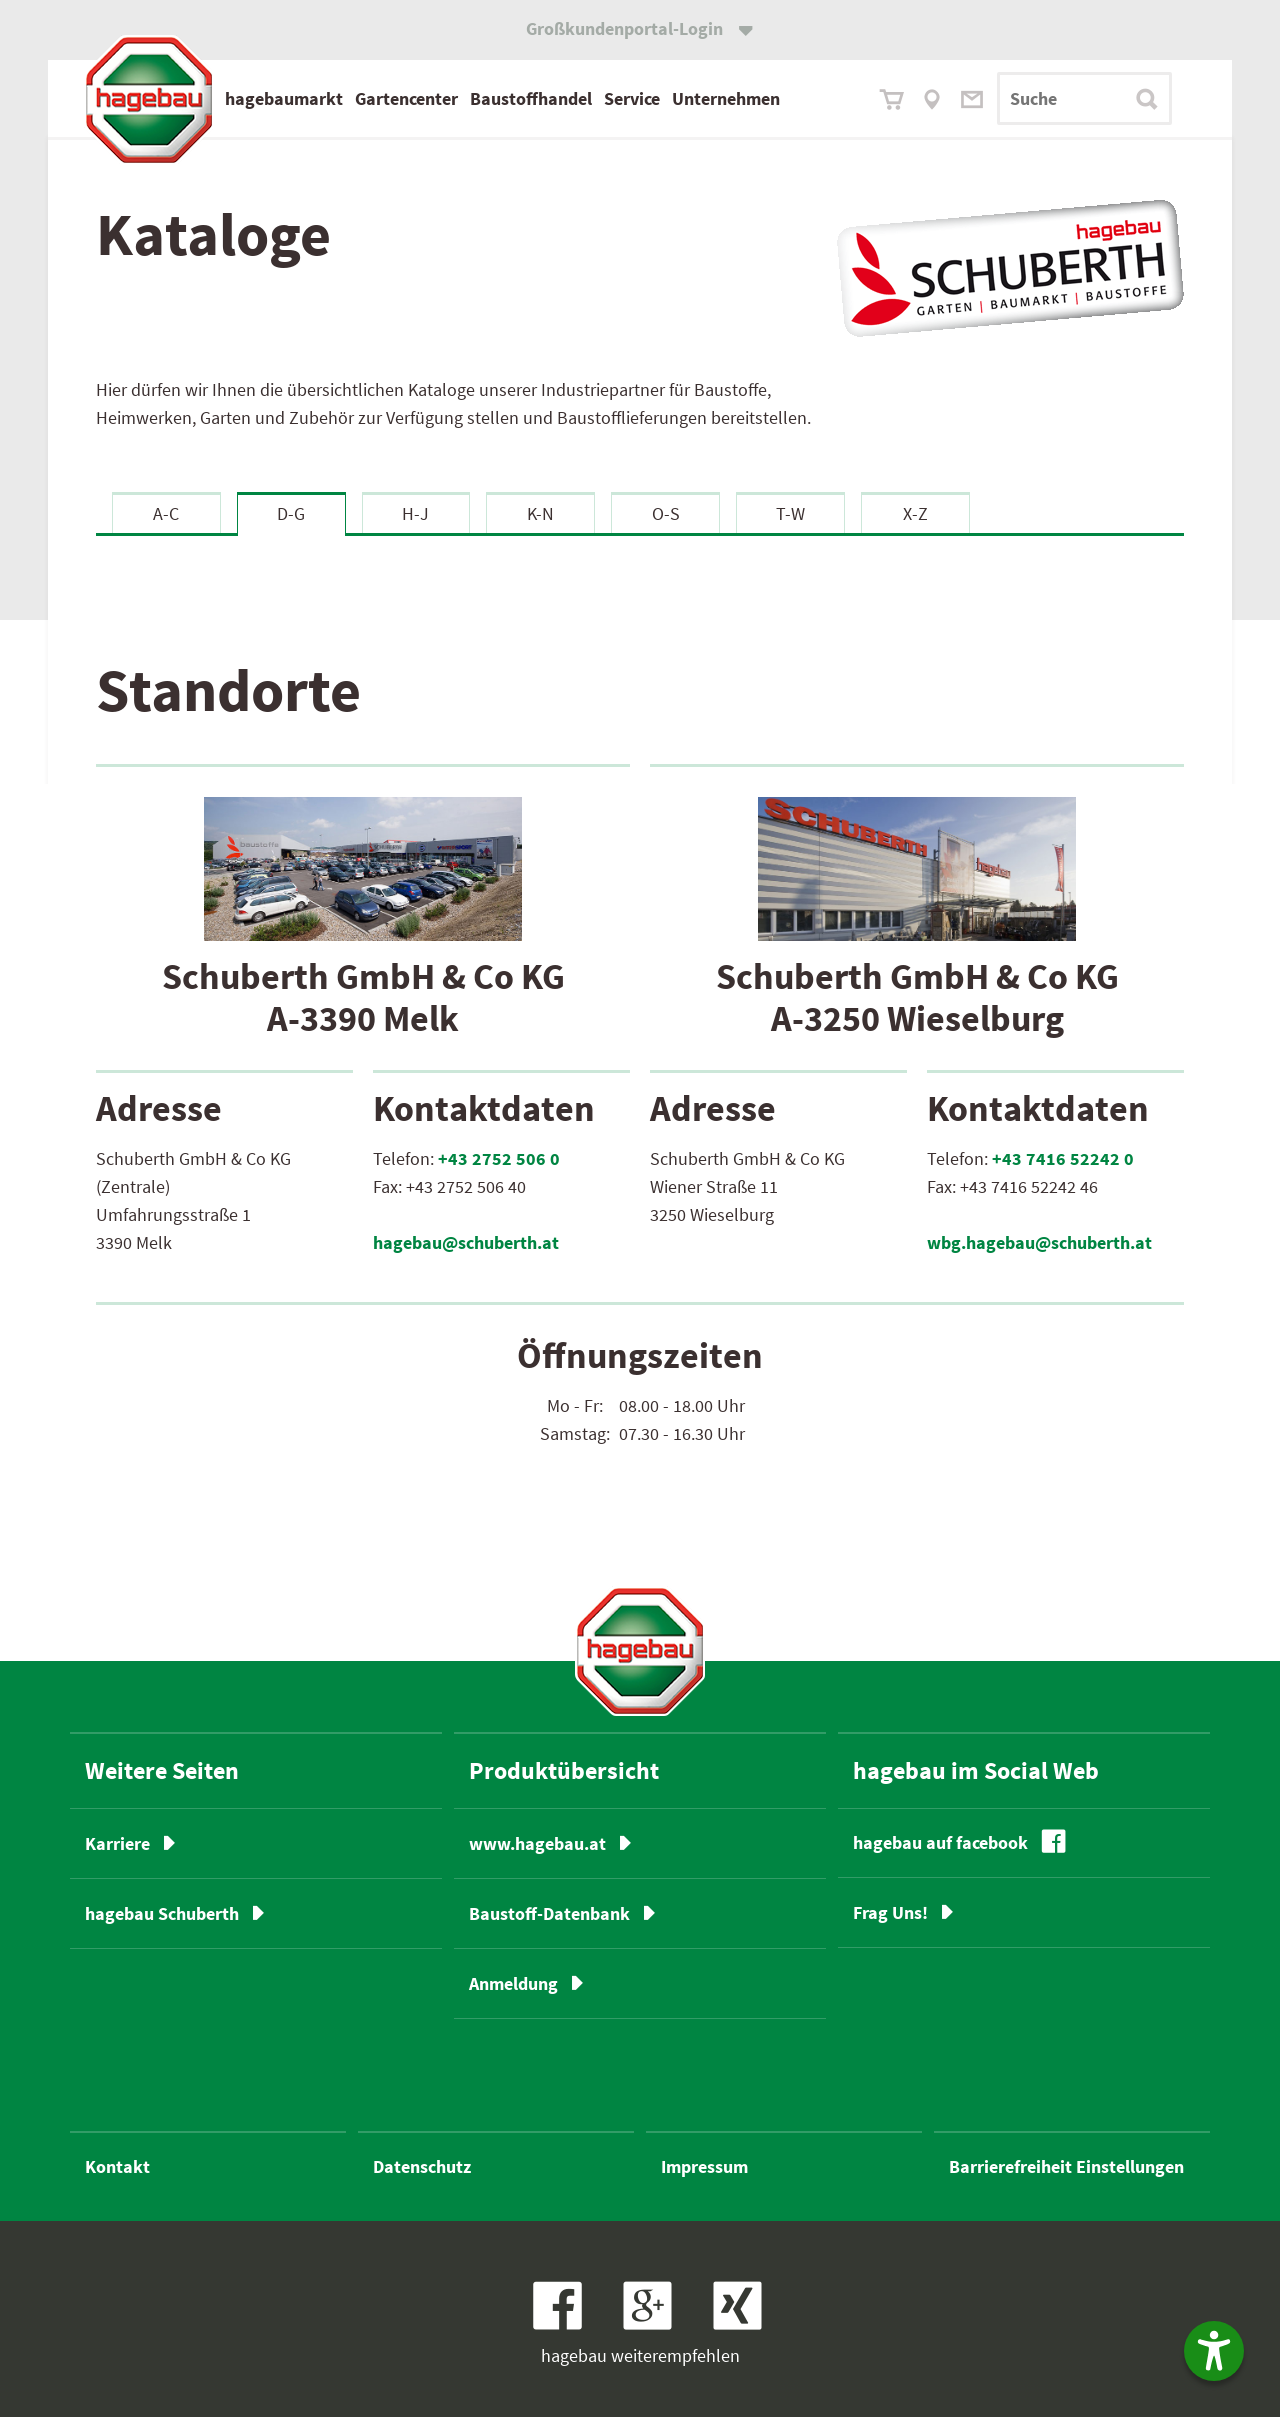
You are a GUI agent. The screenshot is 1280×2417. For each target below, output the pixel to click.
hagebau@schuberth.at (466, 1242)
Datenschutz (422, 2166)
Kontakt (117, 2166)
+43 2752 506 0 (499, 1158)
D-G (291, 513)
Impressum (704, 2166)
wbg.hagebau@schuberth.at (1039, 1242)
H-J (415, 513)
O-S (666, 513)
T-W (790, 513)
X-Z (915, 513)
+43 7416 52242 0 (1063, 1158)
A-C (166, 513)
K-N (540, 513)
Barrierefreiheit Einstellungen (1066, 2166)
